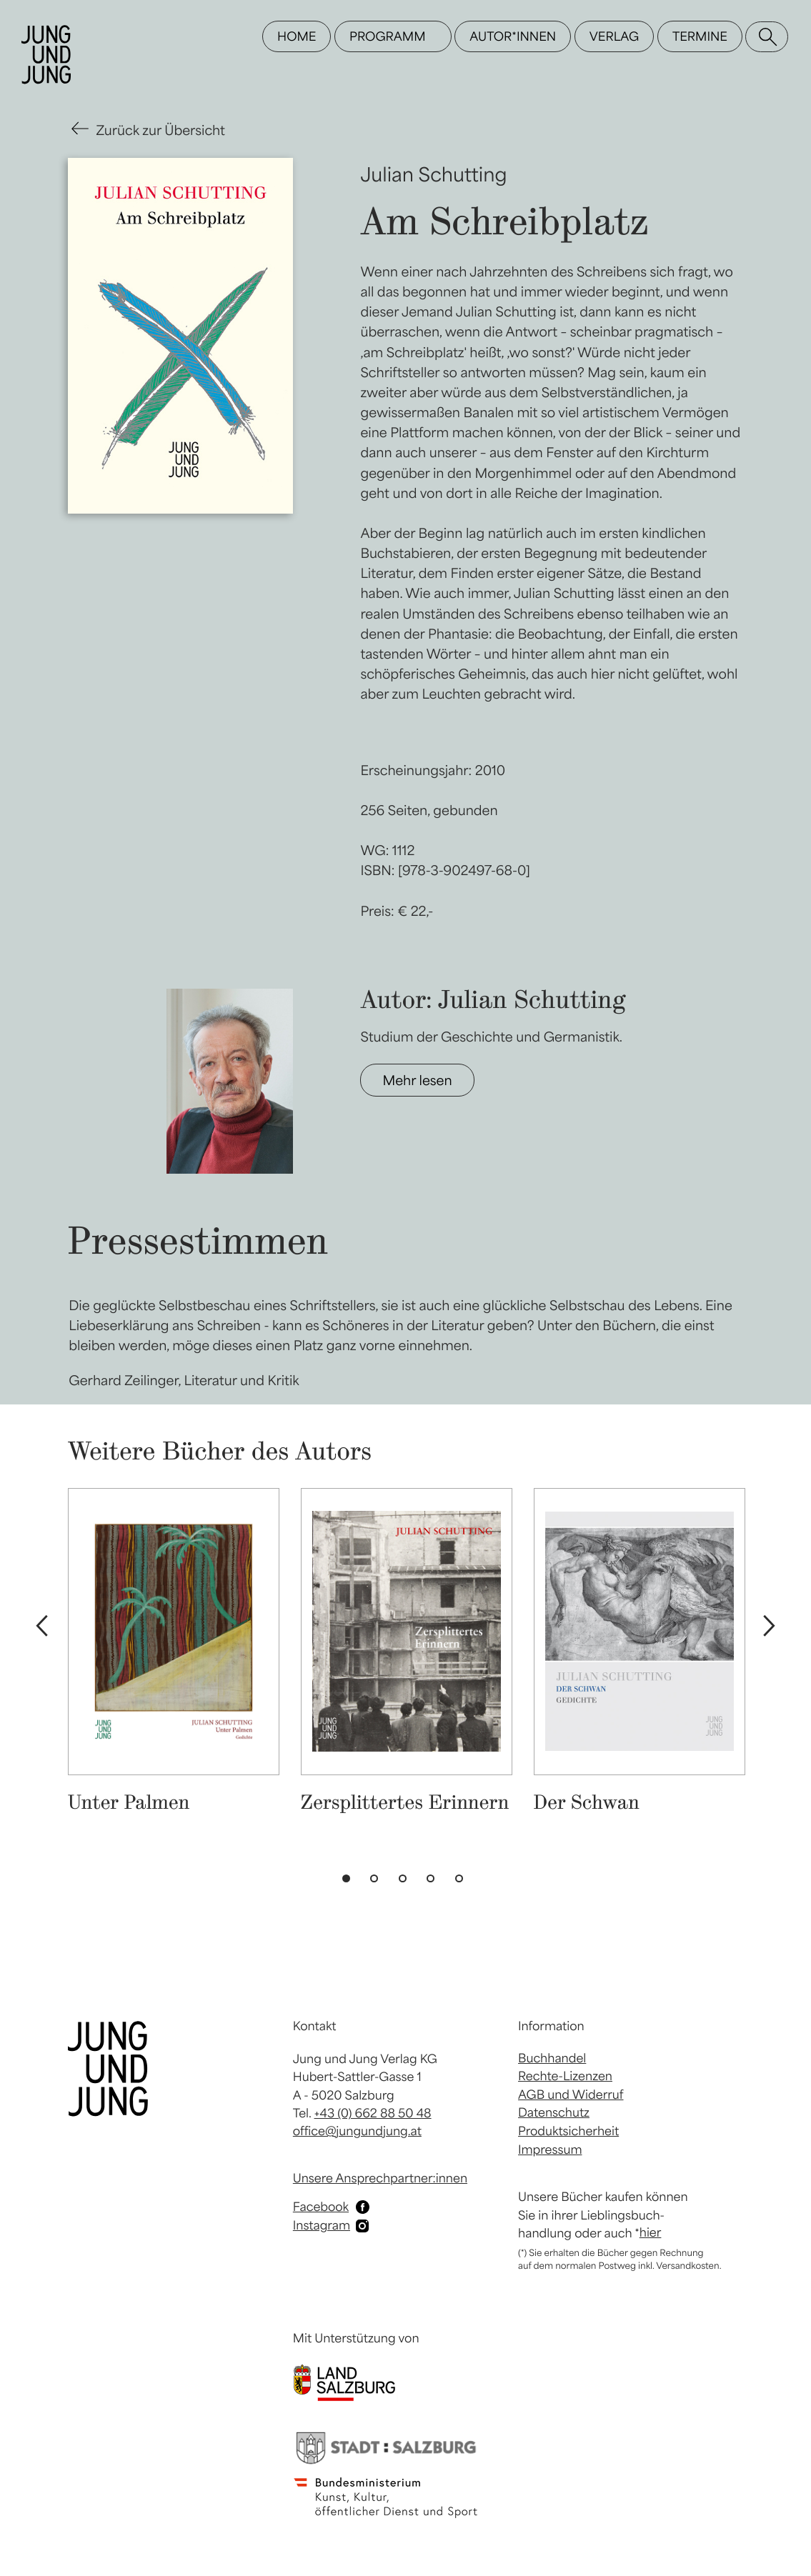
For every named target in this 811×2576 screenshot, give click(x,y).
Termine (699, 36)
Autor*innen (512, 36)
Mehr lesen (417, 1080)
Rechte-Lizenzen (565, 2076)
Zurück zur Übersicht (160, 130)
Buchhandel (552, 2058)
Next (770, 1626)
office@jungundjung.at (357, 2131)
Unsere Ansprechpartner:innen (380, 2178)
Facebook (321, 2207)
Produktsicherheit (568, 2131)
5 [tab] (462, 1881)
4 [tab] (434, 1881)
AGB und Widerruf (570, 2094)
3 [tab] (406, 1881)
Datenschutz (553, 2112)
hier (651, 2232)
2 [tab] (377, 1881)
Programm (387, 36)
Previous (41, 1626)
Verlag (614, 36)
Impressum (550, 2149)
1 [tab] (349, 1881)
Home (296, 36)
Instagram (321, 2225)
